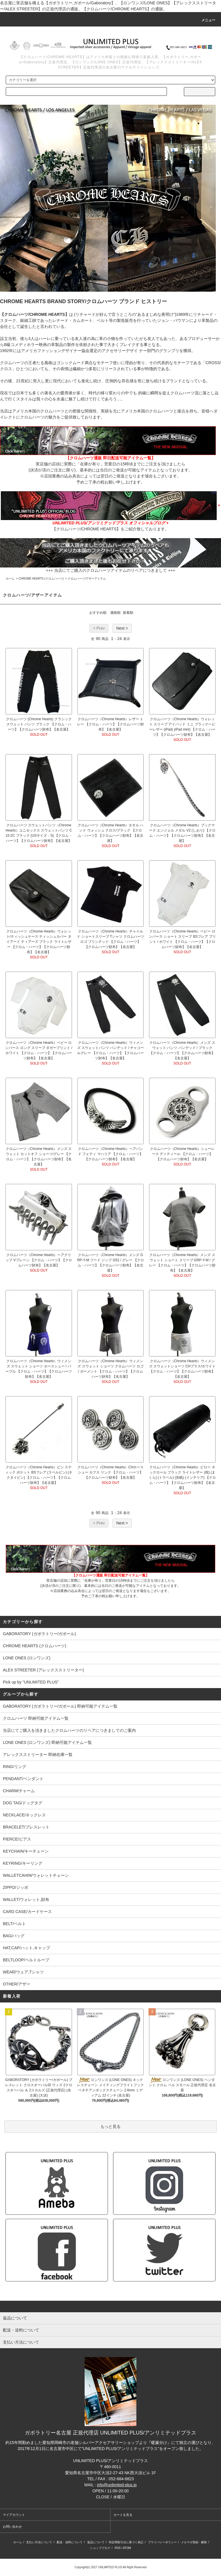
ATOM (127, 2548)
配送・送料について (70, 2542)
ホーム (10, 578)
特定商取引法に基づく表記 (126, 2542)
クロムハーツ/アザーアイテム (87, 578)
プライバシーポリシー (162, 2542)
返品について (95, 2542)
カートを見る (122, 2514)
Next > (122, 628)
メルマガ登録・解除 (194, 2542)
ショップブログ (100, 2548)
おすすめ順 (97, 613)
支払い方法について (39, 2542)
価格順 (115, 613)
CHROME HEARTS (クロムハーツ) (41, 578)
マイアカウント (14, 2514)
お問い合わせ (12, 2526)
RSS (118, 2548)
